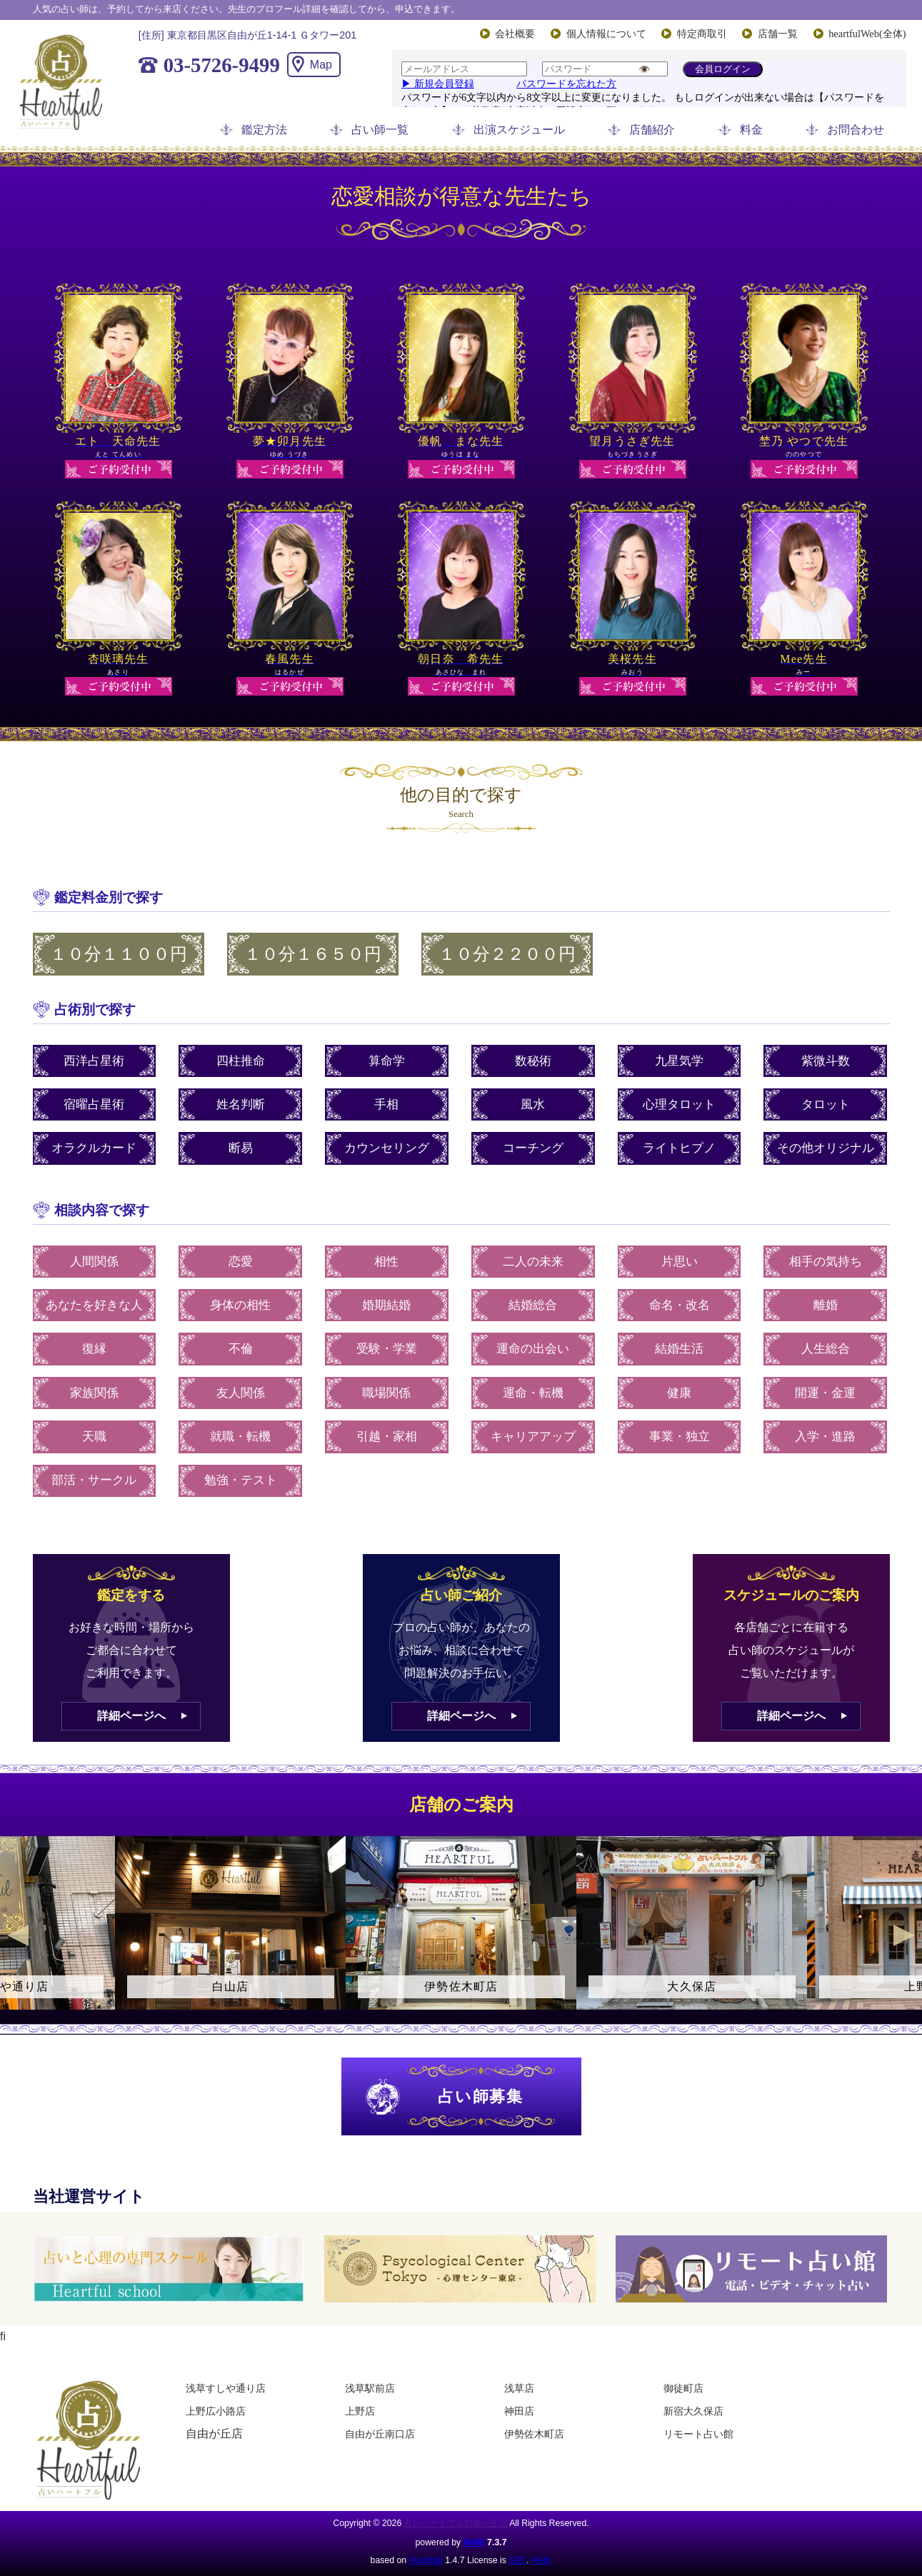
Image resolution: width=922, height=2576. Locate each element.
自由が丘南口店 (380, 2434)
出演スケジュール (519, 130)
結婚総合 (532, 1305)
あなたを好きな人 (94, 1305)
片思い (679, 1261)
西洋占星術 (94, 1061)
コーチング (533, 1148)
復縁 (94, 1348)
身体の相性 (240, 1305)
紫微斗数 (825, 1061)
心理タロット (679, 1104)
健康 (679, 1393)
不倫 (241, 1348)
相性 (386, 1261)
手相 (386, 1104)
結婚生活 (679, 1348)
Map (321, 65)
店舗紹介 (652, 130)
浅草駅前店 (370, 2388)
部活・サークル (93, 1480)
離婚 (825, 1305)
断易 (241, 1148)
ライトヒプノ (679, 1148)
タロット (825, 1104)
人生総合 (825, 1348)
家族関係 (94, 1393)
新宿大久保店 (693, 2411)
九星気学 (679, 1061)
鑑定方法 (264, 130)
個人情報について (606, 33)
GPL (517, 2560)
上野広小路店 (216, 2411)
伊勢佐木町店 (534, 2434)
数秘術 (533, 1061)
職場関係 (386, 1393)
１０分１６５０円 (312, 954)
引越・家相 (386, 1436)
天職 (94, 1436)
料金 (751, 130)
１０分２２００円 (507, 954)
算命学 (387, 1061)
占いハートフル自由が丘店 (455, 2523)
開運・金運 (825, 1393)
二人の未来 (533, 1261)
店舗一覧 (778, 33)
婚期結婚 (386, 1305)
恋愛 (241, 1261)
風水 (533, 1104)
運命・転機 (533, 1393)
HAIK (474, 2542)
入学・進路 (825, 1436)
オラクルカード (93, 1148)
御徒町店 (683, 2388)
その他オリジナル (825, 1148)
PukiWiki (426, 2560)
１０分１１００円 (118, 954)
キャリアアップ (533, 1436)
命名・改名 (679, 1305)
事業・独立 (679, 1436)
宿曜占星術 (94, 1104)
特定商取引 (702, 33)
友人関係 (240, 1393)
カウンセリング (386, 1148)
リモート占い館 (698, 2434)
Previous (18, 1935)
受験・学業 (386, 1348)
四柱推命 (240, 1061)
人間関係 (94, 1261)
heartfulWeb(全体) (867, 33)
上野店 (360, 2411)
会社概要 (515, 33)
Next (904, 1935)
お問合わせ (855, 130)
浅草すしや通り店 (226, 2388)
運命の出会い (532, 1348)
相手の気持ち (825, 1261)
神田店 (519, 2411)
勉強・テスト (240, 1480)
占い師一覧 (380, 130)
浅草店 (519, 2388)
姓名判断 (240, 1104)
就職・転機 (240, 1436)
